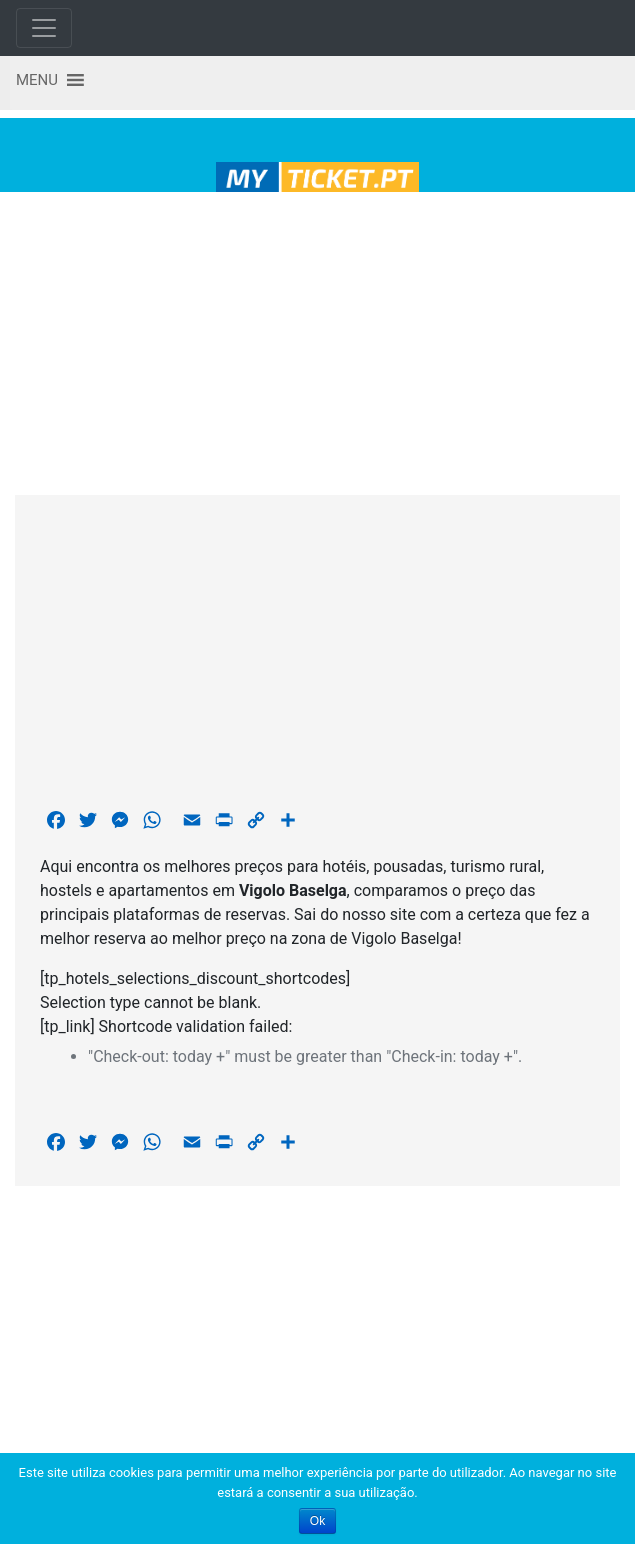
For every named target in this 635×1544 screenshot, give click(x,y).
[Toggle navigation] (44, 28)
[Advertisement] (318, 340)
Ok (317, 1521)
